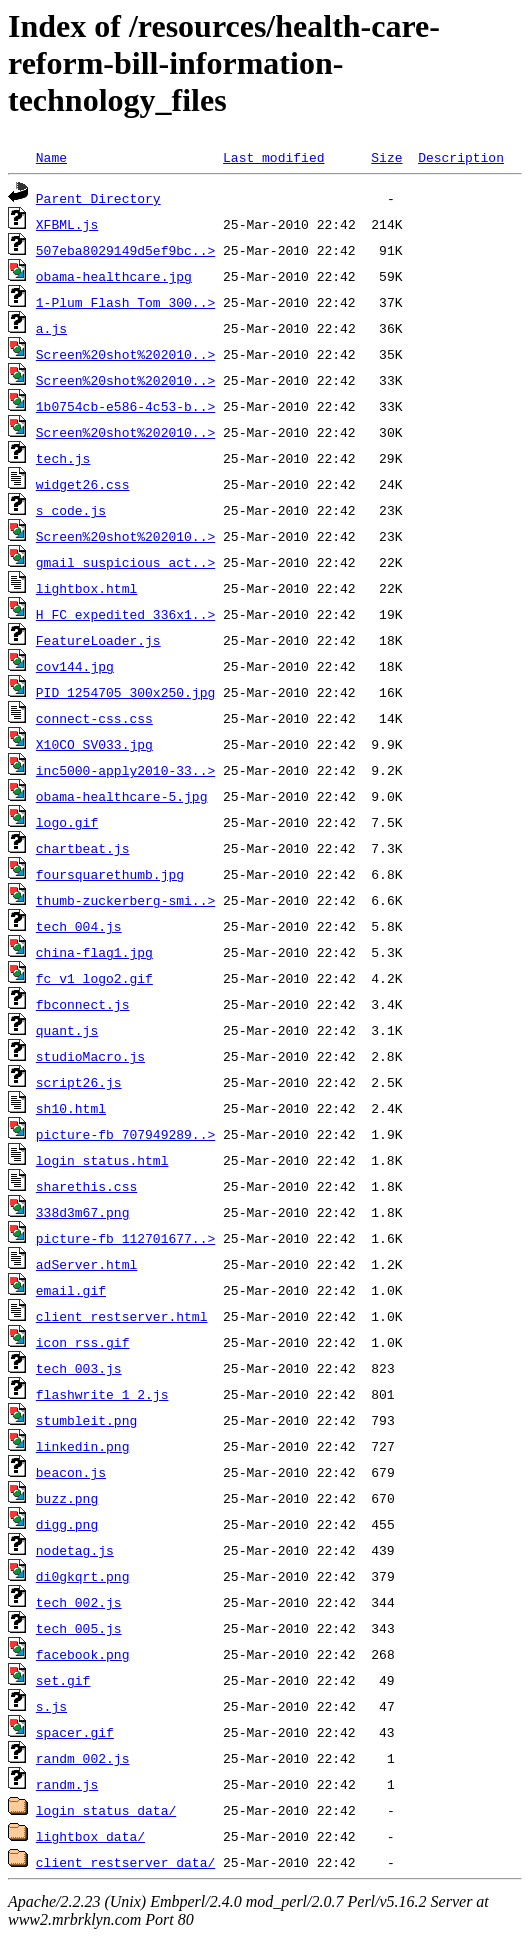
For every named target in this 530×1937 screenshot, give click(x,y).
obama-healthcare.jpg (114, 276)
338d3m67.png (83, 1212)
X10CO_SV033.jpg (94, 744)
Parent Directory (98, 198)
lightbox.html (86, 588)
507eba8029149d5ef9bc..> (125, 250)
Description (461, 157)
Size (386, 157)
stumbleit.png (86, 1420)
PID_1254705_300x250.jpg (125, 692)
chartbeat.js (83, 848)
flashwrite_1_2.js (102, 1394)
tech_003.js (79, 1368)
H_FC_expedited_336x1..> (125, 614)
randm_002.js (83, 1758)
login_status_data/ (106, 1810)
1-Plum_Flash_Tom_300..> (125, 302)
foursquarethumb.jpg (110, 874)
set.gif (63, 1680)
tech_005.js (79, 1628)
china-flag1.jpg (94, 952)
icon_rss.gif (83, 1342)
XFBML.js (67, 224)
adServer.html (86, 1264)
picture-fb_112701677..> (125, 1238)
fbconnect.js (83, 1004)
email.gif (71, 1290)
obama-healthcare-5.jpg (122, 796)
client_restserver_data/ (125, 1862)
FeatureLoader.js (98, 640)
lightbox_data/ (90, 1836)
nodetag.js (75, 1550)
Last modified (273, 157)
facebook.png (83, 1654)
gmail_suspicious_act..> (125, 562)
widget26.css (83, 484)
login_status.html (102, 1160)
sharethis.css (86, 1186)
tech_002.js (79, 1602)
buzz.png (67, 1498)
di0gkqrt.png (83, 1576)
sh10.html (71, 1108)
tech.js (63, 458)
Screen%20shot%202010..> (125, 354)
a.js (51, 328)
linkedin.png (83, 1446)
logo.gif (67, 822)
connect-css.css (94, 718)
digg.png (67, 1524)
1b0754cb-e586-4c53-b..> (125, 406)
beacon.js (71, 1472)
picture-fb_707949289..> (125, 1134)
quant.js (67, 1030)
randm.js (67, 1784)
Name (51, 157)
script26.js (79, 1082)
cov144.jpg (75, 666)
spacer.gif (75, 1732)
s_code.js (71, 510)
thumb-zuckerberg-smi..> (125, 900)
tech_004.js (79, 926)
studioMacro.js (90, 1056)
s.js (51, 1706)
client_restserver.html (122, 1316)
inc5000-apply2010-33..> (125, 770)
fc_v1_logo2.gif (94, 978)
